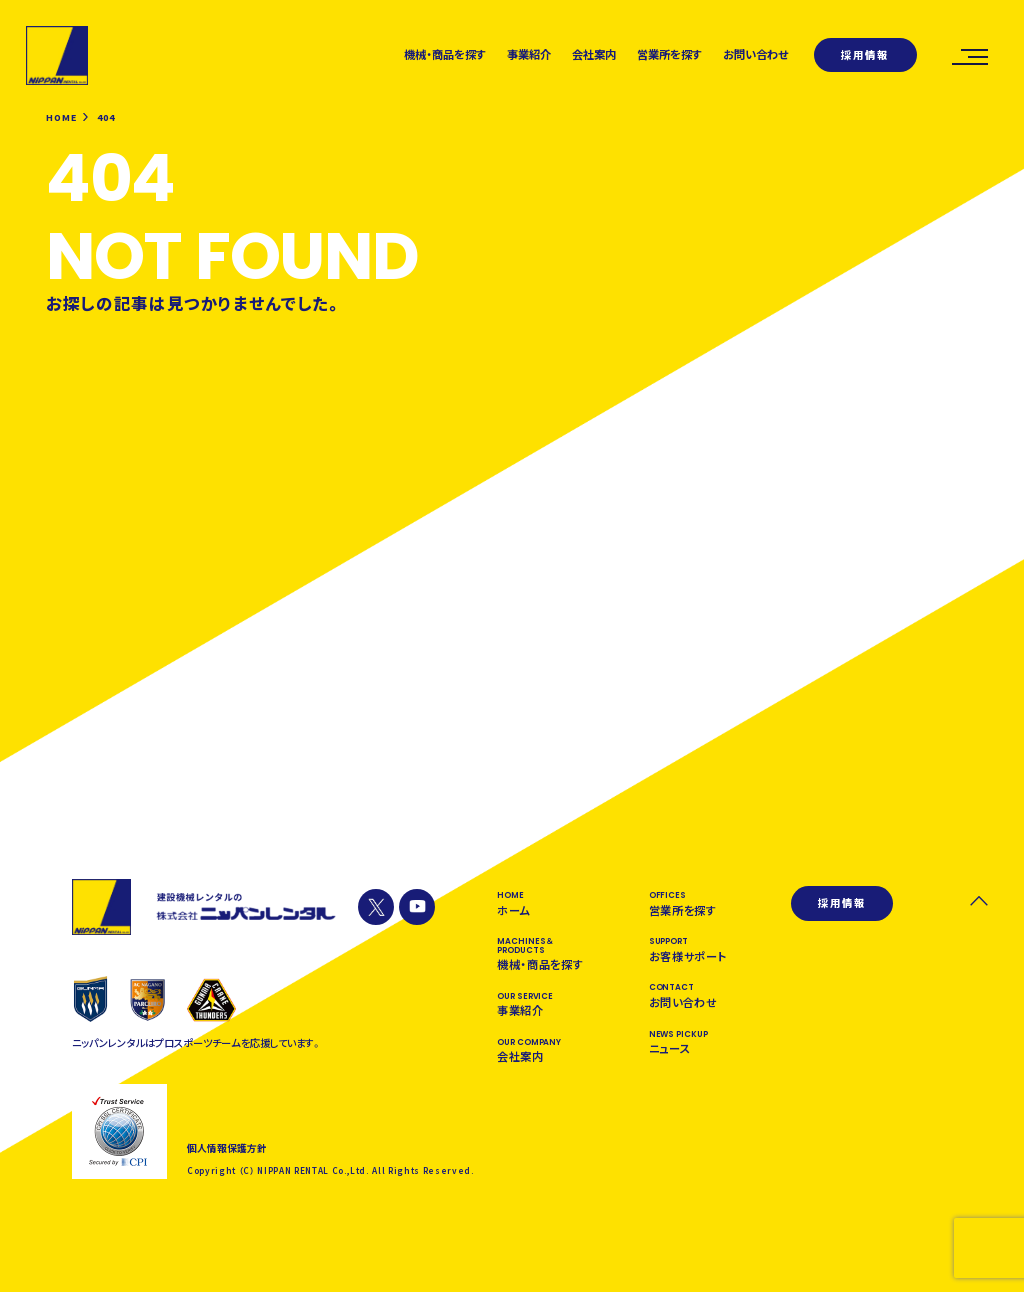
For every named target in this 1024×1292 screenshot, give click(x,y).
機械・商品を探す (445, 54)
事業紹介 (529, 54)
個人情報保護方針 (227, 1149)
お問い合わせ (756, 54)
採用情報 (865, 54)
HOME (61, 118)
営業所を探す (670, 54)
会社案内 (594, 54)
